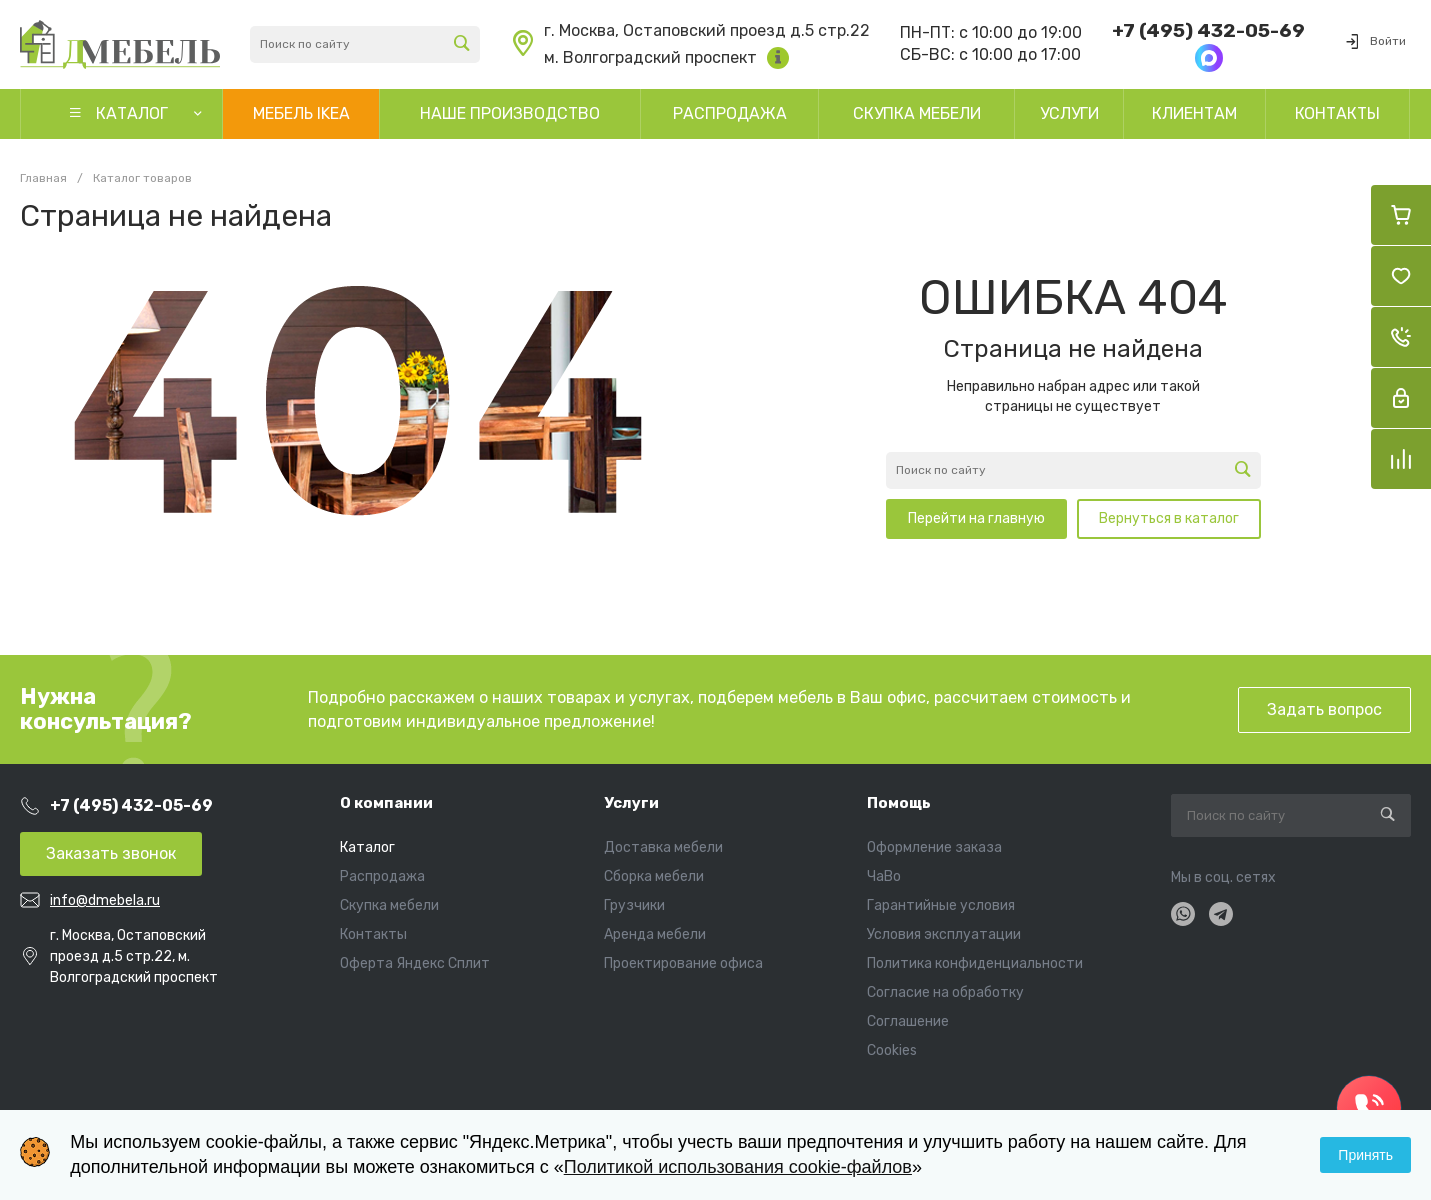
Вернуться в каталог (1169, 518)
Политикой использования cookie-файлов (738, 1167)
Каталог (367, 847)
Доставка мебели (663, 847)
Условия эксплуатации (944, 934)
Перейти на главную (976, 518)
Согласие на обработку (945, 992)
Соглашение (908, 1021)
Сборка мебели (654, 876)
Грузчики (634, 905)
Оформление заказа (934, 847)
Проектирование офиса (683, 963)
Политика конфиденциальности (975, 963)
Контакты (373, 934)
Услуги (631, 803)
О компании (386, 803)
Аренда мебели (655, 934)
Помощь (899, 803)
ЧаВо (884, 876)
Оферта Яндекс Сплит (415, 963)
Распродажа (382, 876)
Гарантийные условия (941, 905)
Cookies (892, 1050)
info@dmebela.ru (105, 900)
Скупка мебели (389, 905)
